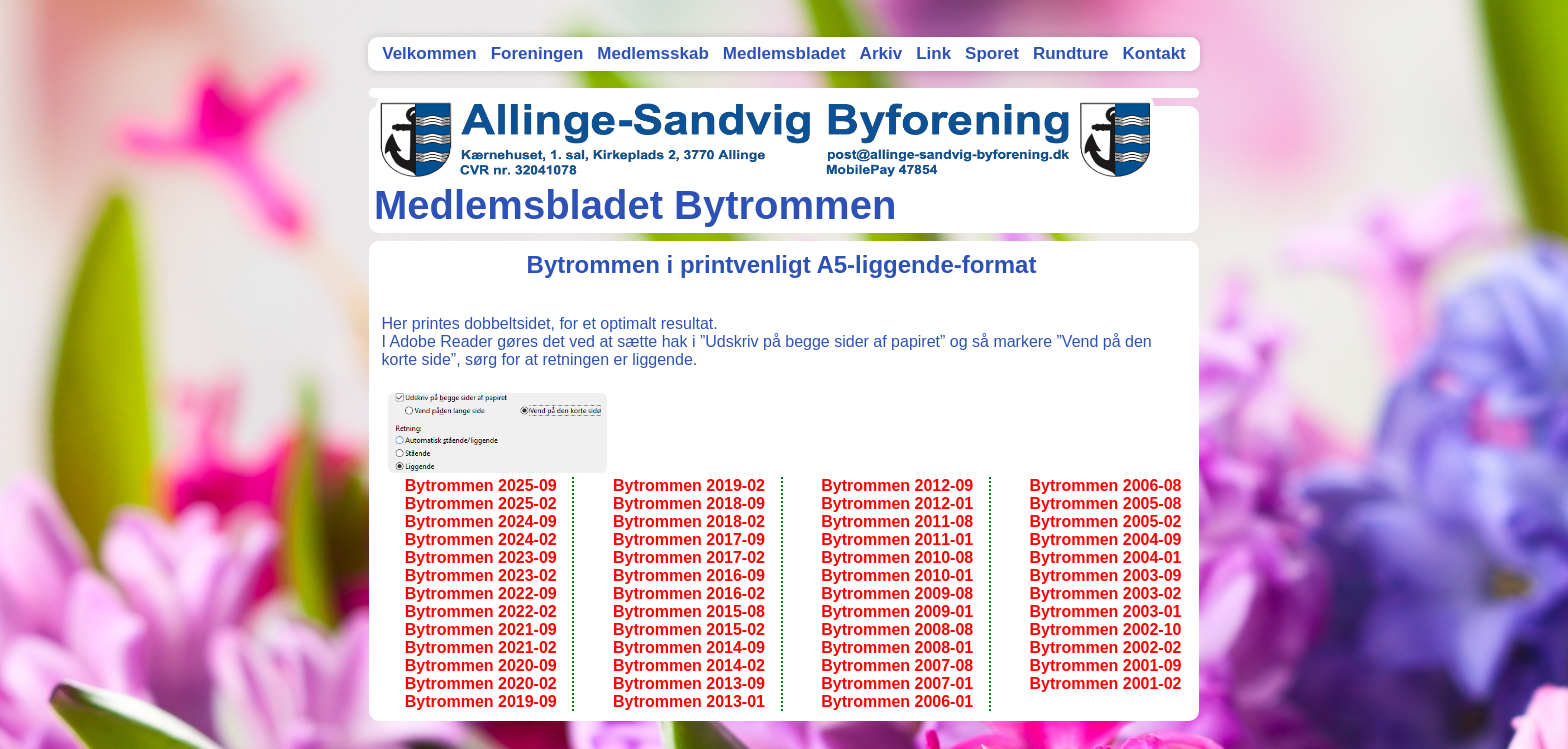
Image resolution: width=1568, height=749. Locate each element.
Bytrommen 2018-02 (689, 521)
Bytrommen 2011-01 (897, 539)
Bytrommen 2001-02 (1105, 683)
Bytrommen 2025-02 (481, 503)
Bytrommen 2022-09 (481, 593)
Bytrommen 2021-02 (481, 647)
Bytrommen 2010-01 (897, 575)
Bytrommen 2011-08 (897, 521)
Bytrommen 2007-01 (897, 683)
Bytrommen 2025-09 (481, 485)
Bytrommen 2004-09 (1105, 539)
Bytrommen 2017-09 (689, 539)
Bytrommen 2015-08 (689, 611)
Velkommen (429, 53)
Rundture (1071, 53)
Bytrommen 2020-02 (481, 683)
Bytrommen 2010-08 (897, 557)
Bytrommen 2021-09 (481, 629)
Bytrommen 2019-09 (481, 701)
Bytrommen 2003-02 (1105, 593)
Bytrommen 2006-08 (1105, 485)
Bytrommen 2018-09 (689, 503)
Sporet (992, 53)
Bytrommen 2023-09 (481, 557)
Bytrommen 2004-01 (1105, 557)
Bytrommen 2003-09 (1105, 575)
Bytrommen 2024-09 (481, 521)
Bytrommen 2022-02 (481, 611)
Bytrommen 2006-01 (897, 701)
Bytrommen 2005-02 (1105, 521)
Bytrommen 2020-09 (481, 665)
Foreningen (537, 53)
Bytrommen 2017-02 (689, 557)
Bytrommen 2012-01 (897, 503)
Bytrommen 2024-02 (481, 539)
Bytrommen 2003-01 (1105, 611)
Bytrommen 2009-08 (897, 593)
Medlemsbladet (784, 53)
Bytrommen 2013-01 (689, 701)
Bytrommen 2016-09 (689, 575)
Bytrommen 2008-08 (897, 629)
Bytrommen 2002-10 (1105, 629)
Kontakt (1153, 53)
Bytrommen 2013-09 (689, 683)
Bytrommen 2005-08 (1105, 503)
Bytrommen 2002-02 (1105, 647)
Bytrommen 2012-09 (897, 485)
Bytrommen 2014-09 (689, 647)
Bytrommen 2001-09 (1105, 665)
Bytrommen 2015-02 (689, 629)
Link (933, 53)
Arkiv (881, 53)
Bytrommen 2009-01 (897, 611)
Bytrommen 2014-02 (689, 665)
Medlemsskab (653, 53)
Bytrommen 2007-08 (897, 665)
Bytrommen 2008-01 (897, 647)
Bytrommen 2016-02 (689, 593)
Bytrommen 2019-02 (689, 485)
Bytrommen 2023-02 (481, 575)
